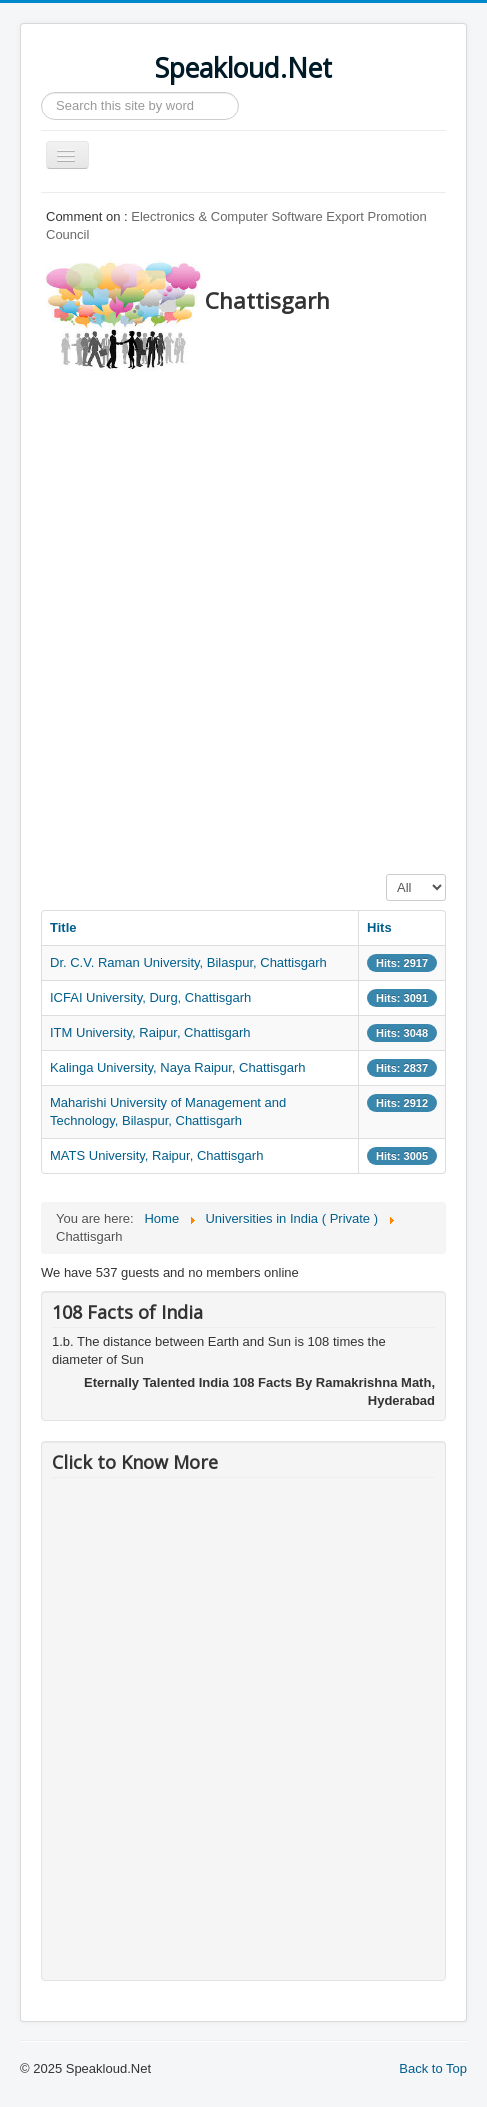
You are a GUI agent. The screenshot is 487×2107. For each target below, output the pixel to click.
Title (63, 927)
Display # (386, 874)
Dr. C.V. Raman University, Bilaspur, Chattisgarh (188, 962)
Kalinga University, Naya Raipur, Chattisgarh (178, 1067)
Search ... (41, 92)
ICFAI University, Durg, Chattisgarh (150, 997)
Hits (379, 927)
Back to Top (433, 2068)
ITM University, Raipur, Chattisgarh (150, 1032)
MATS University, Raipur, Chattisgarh (156, 1155)
